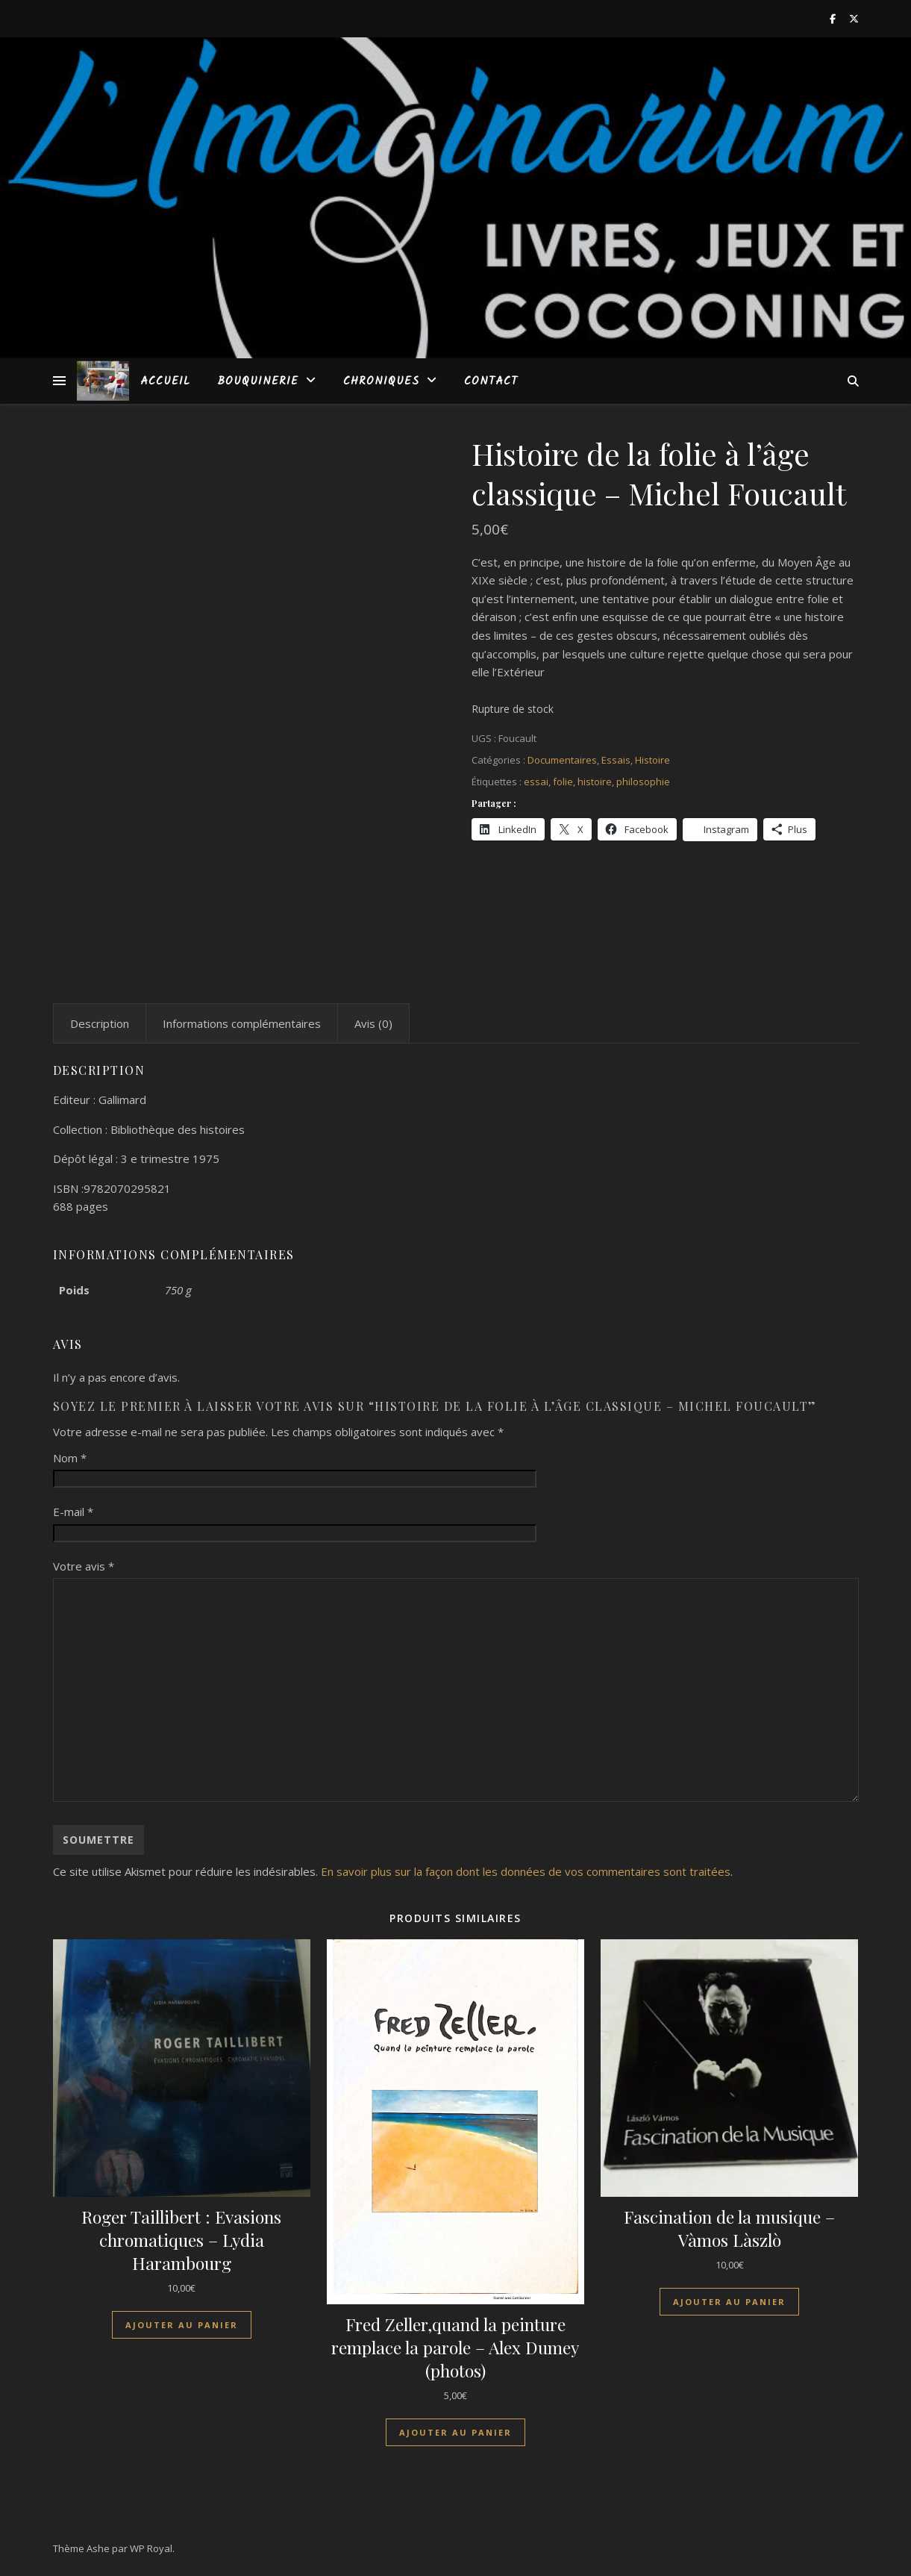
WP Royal (151, 2548)
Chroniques (381, 381)
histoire (594, 781)
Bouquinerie (257, 381)
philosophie (643, 781)
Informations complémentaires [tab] (242, 1023)
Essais (615, 760)
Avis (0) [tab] (373, 1023)
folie (563, 781)
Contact (491, 381)
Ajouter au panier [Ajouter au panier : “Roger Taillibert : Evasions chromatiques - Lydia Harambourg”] (181, 2324)
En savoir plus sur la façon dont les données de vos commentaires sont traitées (525, 1871)
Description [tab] (99, 1023)
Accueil (165, 381)
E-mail (73, 1511)
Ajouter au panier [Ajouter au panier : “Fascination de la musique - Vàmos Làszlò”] (729, 2301)
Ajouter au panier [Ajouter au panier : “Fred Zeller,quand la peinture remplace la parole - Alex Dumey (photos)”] (455, 2432)
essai (536, 781)
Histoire (652, 760)
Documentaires (562, 760)
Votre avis (83, 1566)
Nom (70, 1457)
